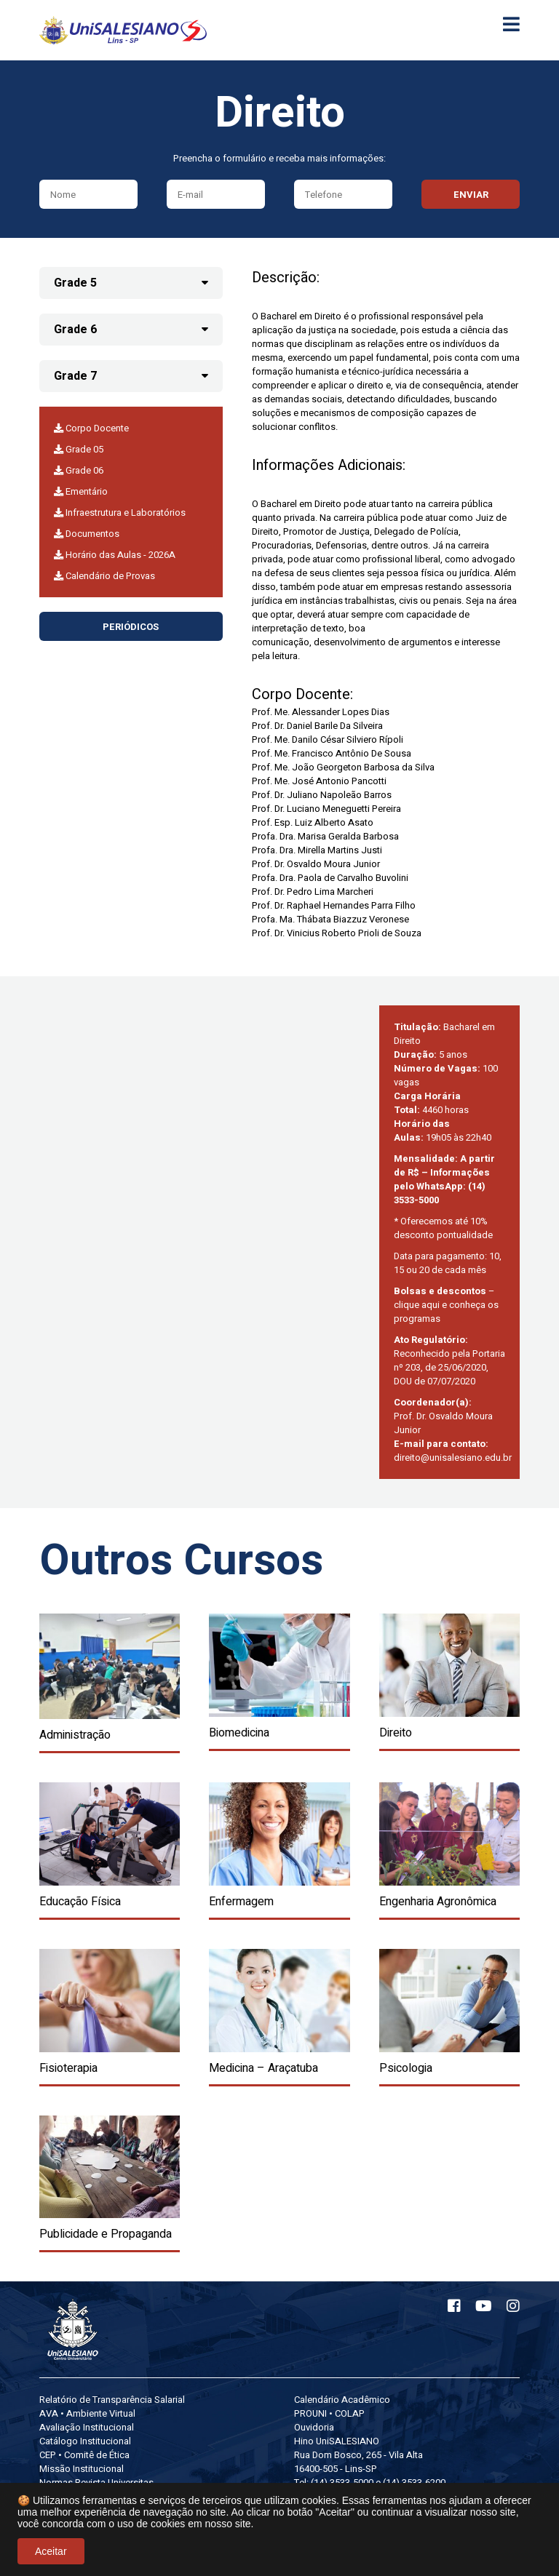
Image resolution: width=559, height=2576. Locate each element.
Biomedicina (239, 1733)
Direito (395, 1733)
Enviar (470, 195)
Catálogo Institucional (85, 2441)
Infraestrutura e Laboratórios (120, 512)
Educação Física (80, 1901)
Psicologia (405, 2068)
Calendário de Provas (104, 576)
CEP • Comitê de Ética (84, 2455)
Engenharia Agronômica (437, 1901)
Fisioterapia (68, 2068)
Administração (75, 1735)
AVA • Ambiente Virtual (87, 2413)
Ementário (81, 491)
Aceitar (51, 2551)
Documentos (86, 534)
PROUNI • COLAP (329, 2413)
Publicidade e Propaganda (105, 2234)
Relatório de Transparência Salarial (112, 2399)
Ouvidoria (314, 2427)
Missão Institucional (81, 2469)
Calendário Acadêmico (342, 2399)
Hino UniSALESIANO (336, 2441)
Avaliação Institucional (86, 2427)
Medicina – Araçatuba (263, 2068)
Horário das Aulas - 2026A (114, 555)
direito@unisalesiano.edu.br (453, 1457)
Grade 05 (78, 449)
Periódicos (131, 627)
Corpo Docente (91, 428)
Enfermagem (241, 1901)
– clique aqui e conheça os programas (446, 1304)
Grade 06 (78, 470)
